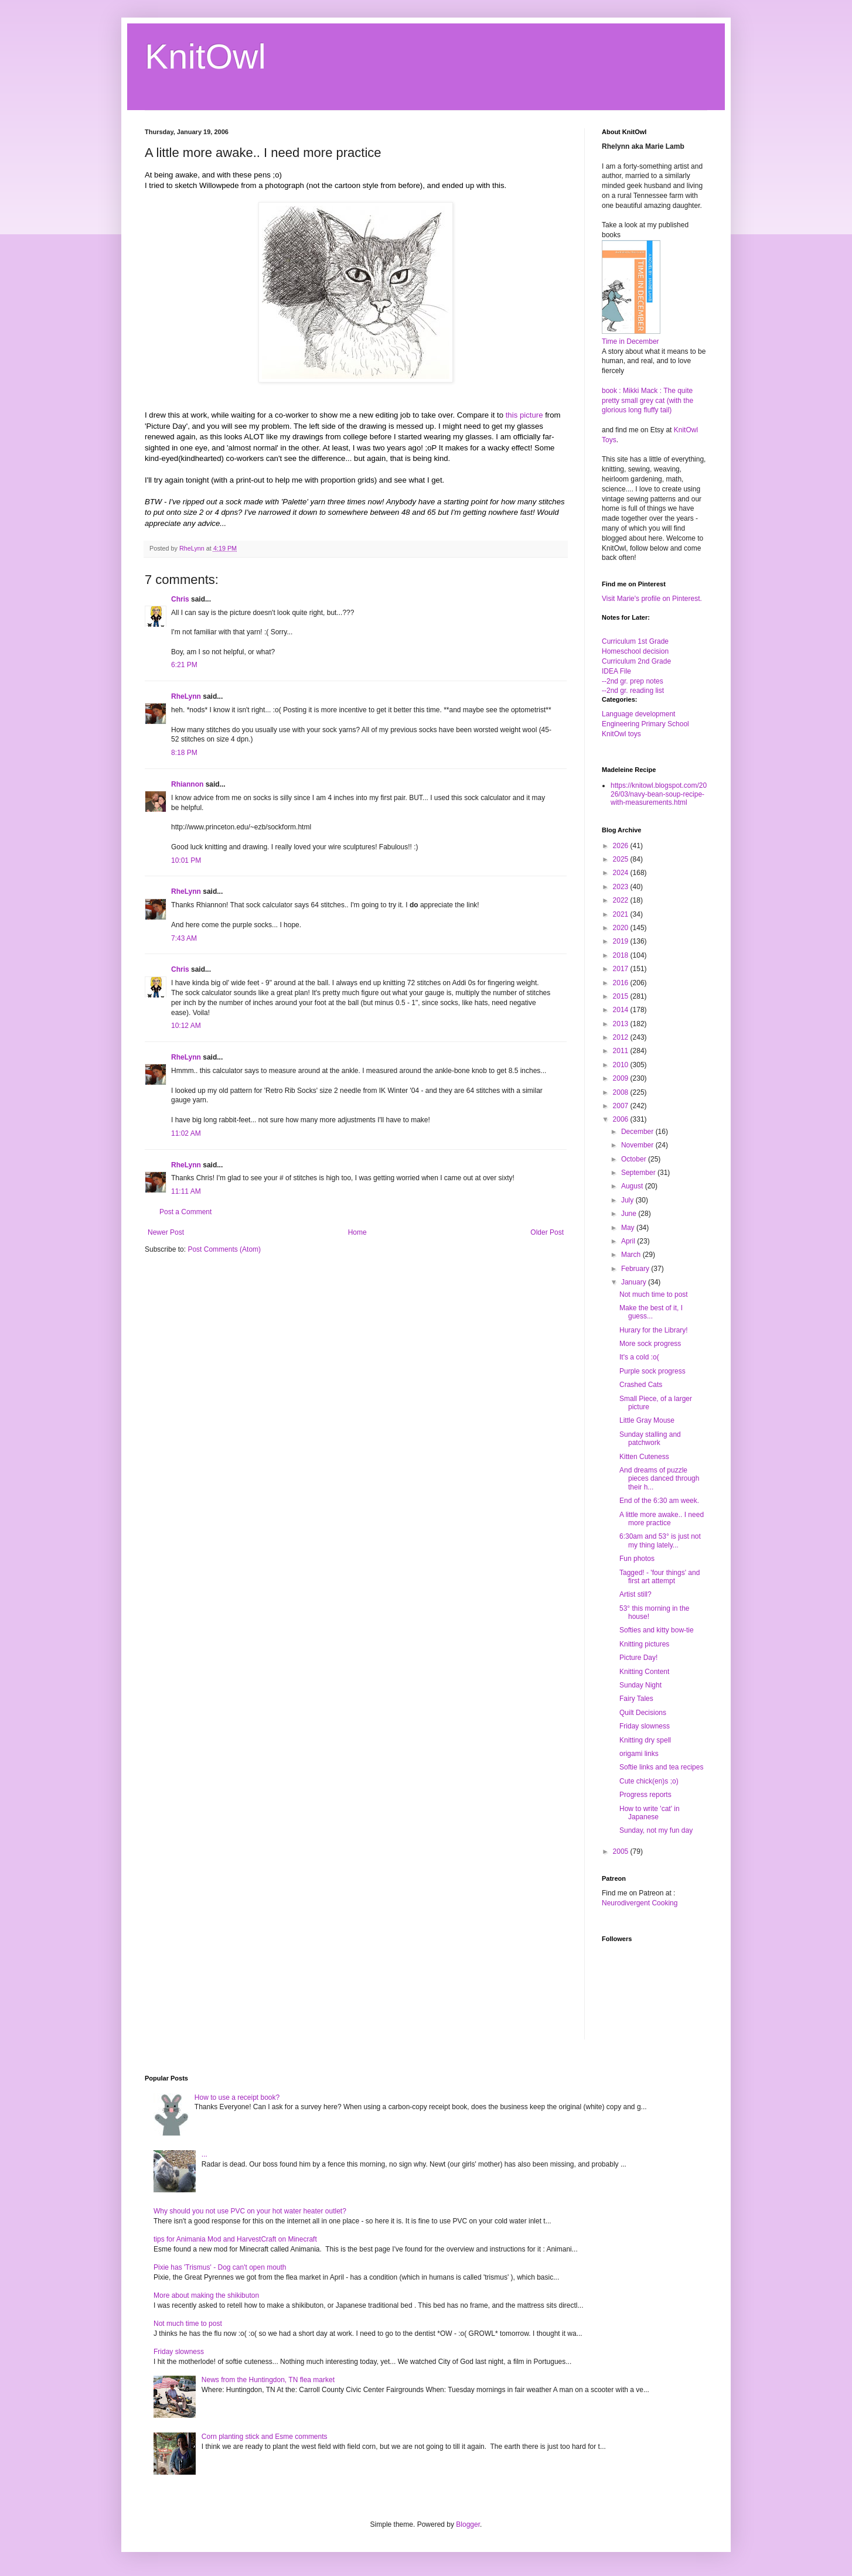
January (634, 1282)
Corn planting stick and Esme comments (265, 2436)
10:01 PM (186, 860)
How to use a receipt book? (237, 2097)
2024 (622, 873)
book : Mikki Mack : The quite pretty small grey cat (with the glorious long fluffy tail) (647, 401)
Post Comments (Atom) (224, 1249)
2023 (622, 887)
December (638, 1132)
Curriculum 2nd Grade (636, 661)
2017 (622, 969)
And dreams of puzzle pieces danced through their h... (659, 1478)
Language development (638, 714)
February (636, 1269)
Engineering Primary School (645, 724)
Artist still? (635, 1594)
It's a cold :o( (639, 1357)
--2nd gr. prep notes (632, 681)
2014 (622, 1010)
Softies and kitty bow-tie (656, 1630)
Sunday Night (640, 1685)
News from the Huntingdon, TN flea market (268, 2380)
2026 (622, 846)
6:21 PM (184, 665)
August (633, 1186)
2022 (622, 900)
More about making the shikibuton (206, 2295)
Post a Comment (185, 1212)
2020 (622, 928)
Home (357, 1232)
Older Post (547, 1232)
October (634, 1159)
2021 (622, 914)
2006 (622, 1119)
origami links (639, 1754)
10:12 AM (186, 1025)
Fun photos (637, 1559)
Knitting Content (644, 1672)
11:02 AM (186, 1133)
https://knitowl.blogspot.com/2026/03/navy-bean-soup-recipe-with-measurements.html (659, 794)
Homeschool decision (635, 651)
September (639, 1173)
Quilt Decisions (642, 1713)
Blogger (468, 2524)
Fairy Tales (636, 1698)
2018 (622, 955)
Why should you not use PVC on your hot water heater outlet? (250, 2211)
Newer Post (166, 1232)
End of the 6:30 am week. (659, 1501)
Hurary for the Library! (653, 1330)
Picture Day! (638, 1657)
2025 (622, 859)
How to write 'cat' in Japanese (649, 1813)
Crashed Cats (640, 1385)
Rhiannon (187, 784)
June (629, 1214)
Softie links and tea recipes (661, 1767)
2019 (622, 941)
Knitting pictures (644, 1644)
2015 (622, 996)
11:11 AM (186, 1191)
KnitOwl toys (621, 734)
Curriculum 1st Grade (635, 641)
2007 (622, 1106)
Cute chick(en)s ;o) (649, 1781)
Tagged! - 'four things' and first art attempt (659, 1577)
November (638, 1145)
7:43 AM (184, 938)
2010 (622, 1065)
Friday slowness (644, 1726)
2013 (622, 1024)
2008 (622, 1092)
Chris (180, 599)
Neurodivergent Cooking (639, 1903)
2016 (622, 983)
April (629, 1241)
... (204, 2154)
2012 (622, 1037)
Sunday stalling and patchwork (650, 1438)
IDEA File (616, 671)
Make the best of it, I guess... (651, 1312)
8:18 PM (184, 753)
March (632, 1255)
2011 (622, 1051)
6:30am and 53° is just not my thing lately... (660, 1540)
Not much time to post (653, 1294)
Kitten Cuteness (644, 1457)
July (628, 1200)
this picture (524, 415)
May (628, 1228)
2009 (622, 1078)
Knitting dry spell (645, 1740)
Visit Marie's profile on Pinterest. (652, 599)
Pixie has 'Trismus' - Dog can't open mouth (220, 2267)
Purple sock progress (652, 1371)
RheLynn (186, 696)
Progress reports (645, 1795)
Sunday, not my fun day (656, 1830)
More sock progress (650, 1344)
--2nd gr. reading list (633, 690)
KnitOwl (205, 56)
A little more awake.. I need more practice (661, 1519)
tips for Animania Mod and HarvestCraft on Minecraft (235, 2239)
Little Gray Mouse (646, 1420)
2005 (622, 1851)
